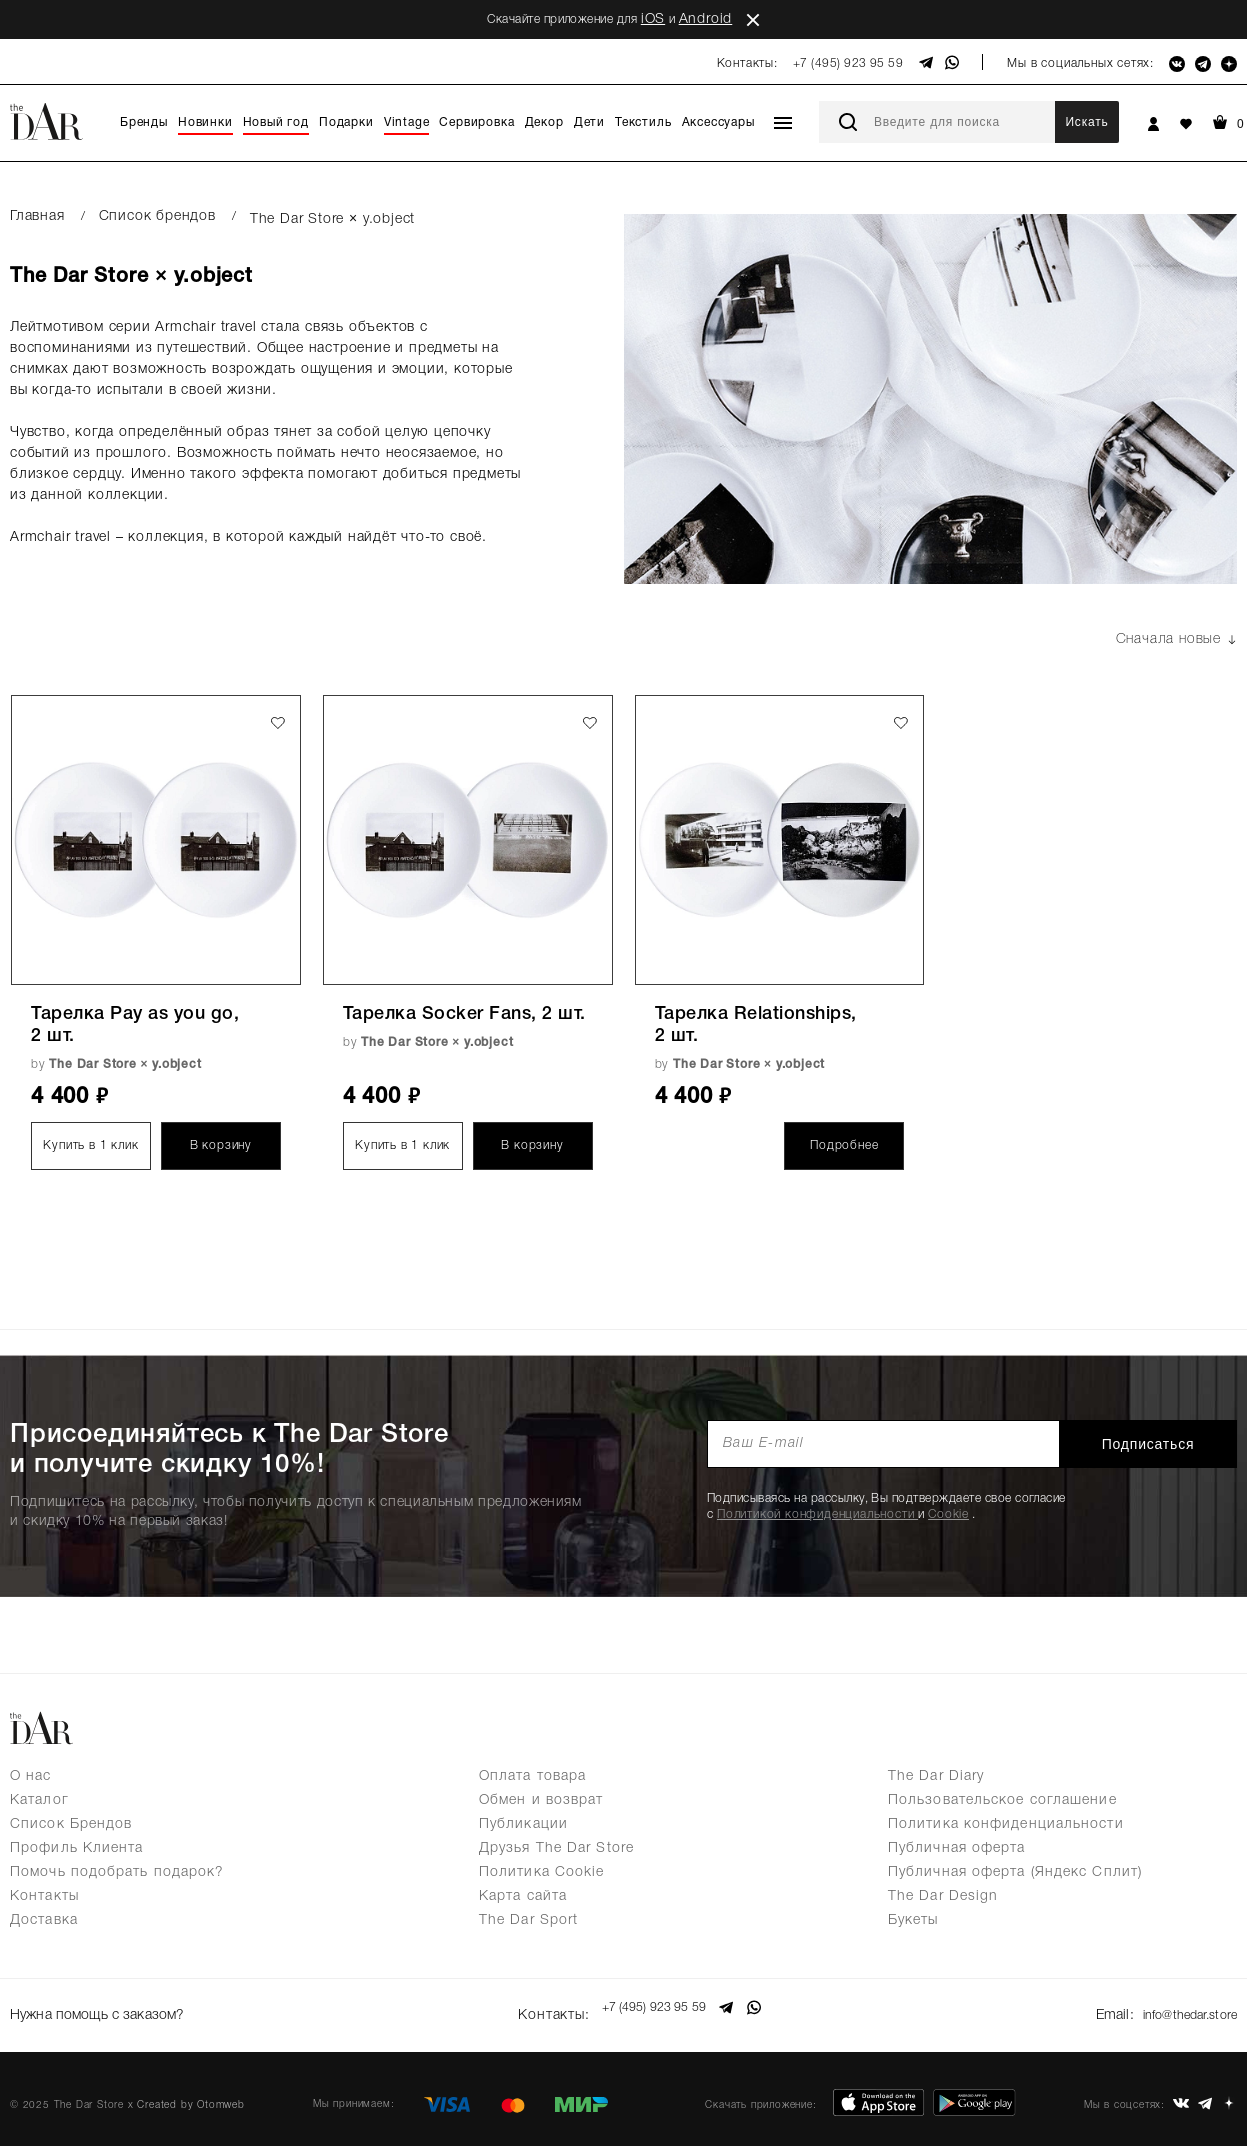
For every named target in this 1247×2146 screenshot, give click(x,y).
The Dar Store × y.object (125, 1064)
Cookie (948, 1514)
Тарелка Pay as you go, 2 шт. (135, 1025)
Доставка (44, 1920)
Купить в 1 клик (90, 1145)
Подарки (346, 122)
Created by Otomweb (190, 2091)
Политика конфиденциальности (1006, 1824)
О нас (31, 1776)
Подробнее (844, 1145)
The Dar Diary (936, 1776)
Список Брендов (71, 1824)
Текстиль (643, 122)
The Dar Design (943, 1896)
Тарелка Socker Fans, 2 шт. (464, 1014)
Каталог (39, 1800)
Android (706, 19)
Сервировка (476, 122)
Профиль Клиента (77, 1848)
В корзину (221, 1145)
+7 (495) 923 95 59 (848, 63)
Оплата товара (532, 1776)
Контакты (44, 1896)
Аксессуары (718, 122)
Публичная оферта (957, 1848)
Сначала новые (1176, 640)
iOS (653, 19)
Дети (589, 122)
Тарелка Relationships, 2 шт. (756, 1025)
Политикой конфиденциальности (817, 1514)
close (753, 20)
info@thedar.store (1183, 2007)
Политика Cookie (542, 1872)
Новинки (205, 122)
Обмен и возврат (541, 1800)
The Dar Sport (528, 1920)
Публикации (523, 1824)
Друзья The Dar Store (556, 1848)
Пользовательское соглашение (1002, 1800)
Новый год (276, 122)
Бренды (144, 122)
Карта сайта (523, 1896)
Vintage (407, 122)
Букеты (913, 1920)
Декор (544, 122)
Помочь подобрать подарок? (117, 1872)
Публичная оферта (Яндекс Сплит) (1015, 1872)
